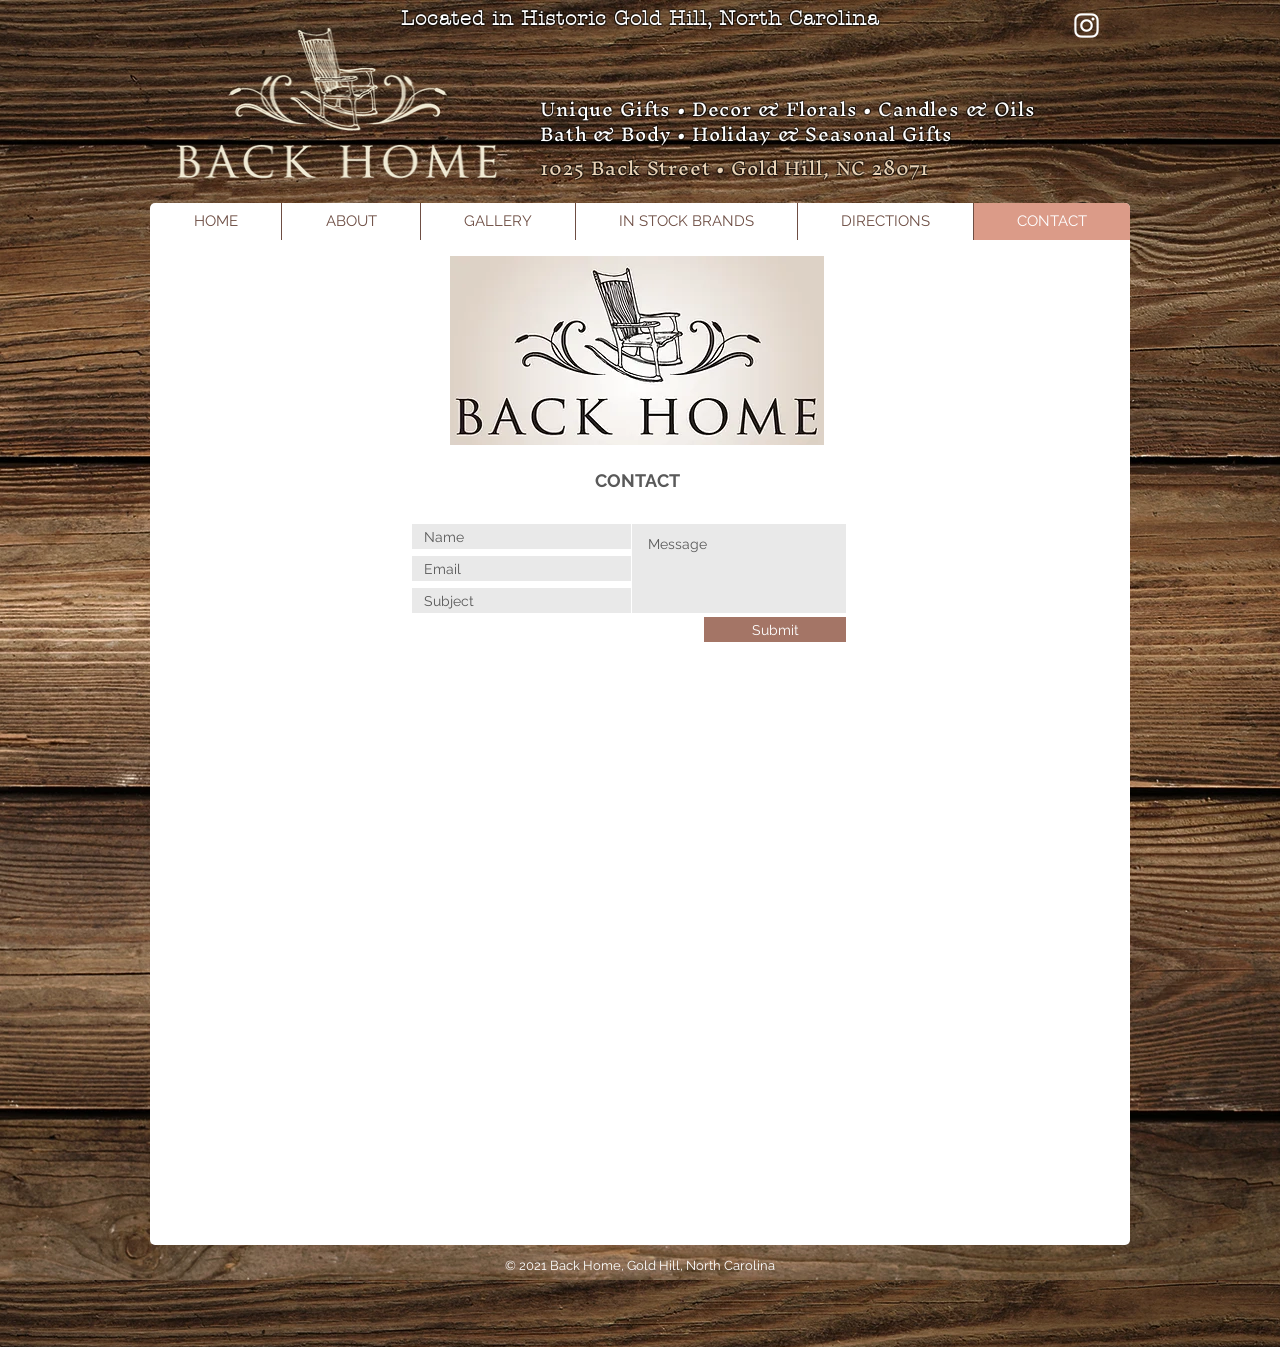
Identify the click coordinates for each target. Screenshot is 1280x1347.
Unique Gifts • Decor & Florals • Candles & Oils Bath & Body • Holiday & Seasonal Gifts (788, 121)
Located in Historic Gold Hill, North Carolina (640, 18)
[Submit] (775, 629)
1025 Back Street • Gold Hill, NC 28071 (734, 168)
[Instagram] (1086, 25)
